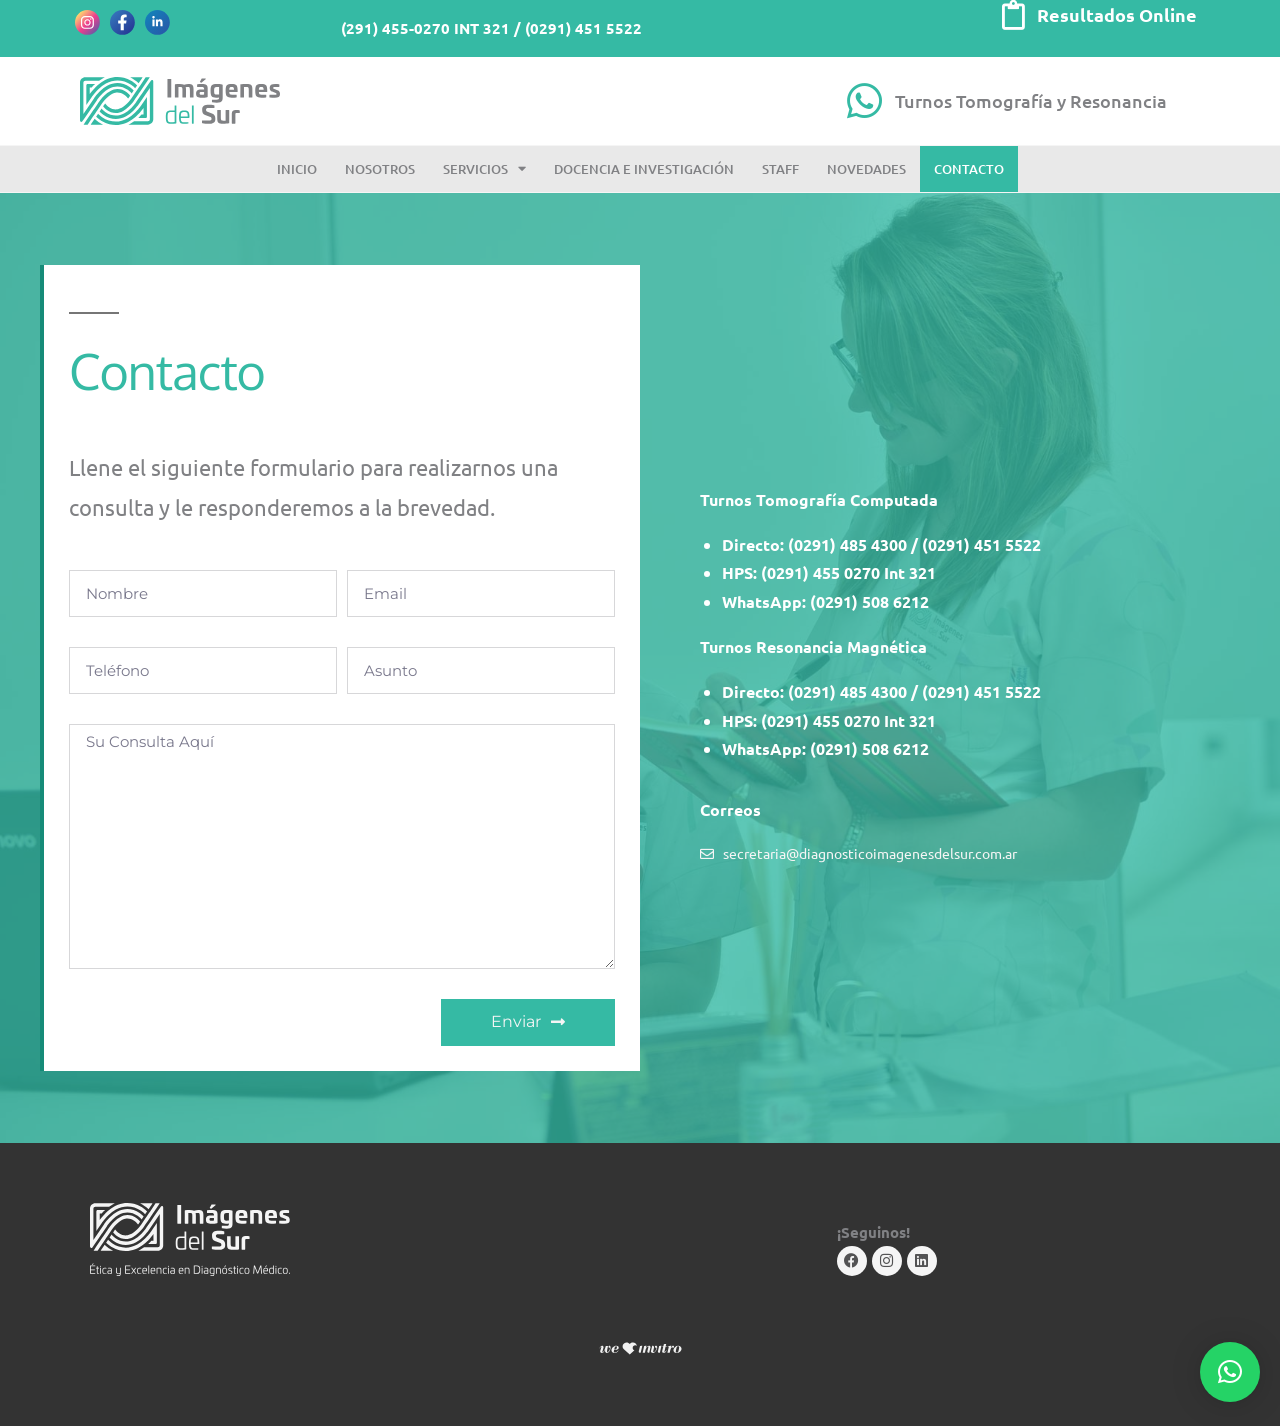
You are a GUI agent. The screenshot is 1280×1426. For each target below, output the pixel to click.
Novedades (866, 169)
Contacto (969, 169)
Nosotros (380, 169)
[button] (1230, 1372)
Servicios (484, 168)
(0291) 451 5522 (583, 28)
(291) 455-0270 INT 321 (425, 28)
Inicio (297, 169)
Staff (780, 169)
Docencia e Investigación (644, 169)
